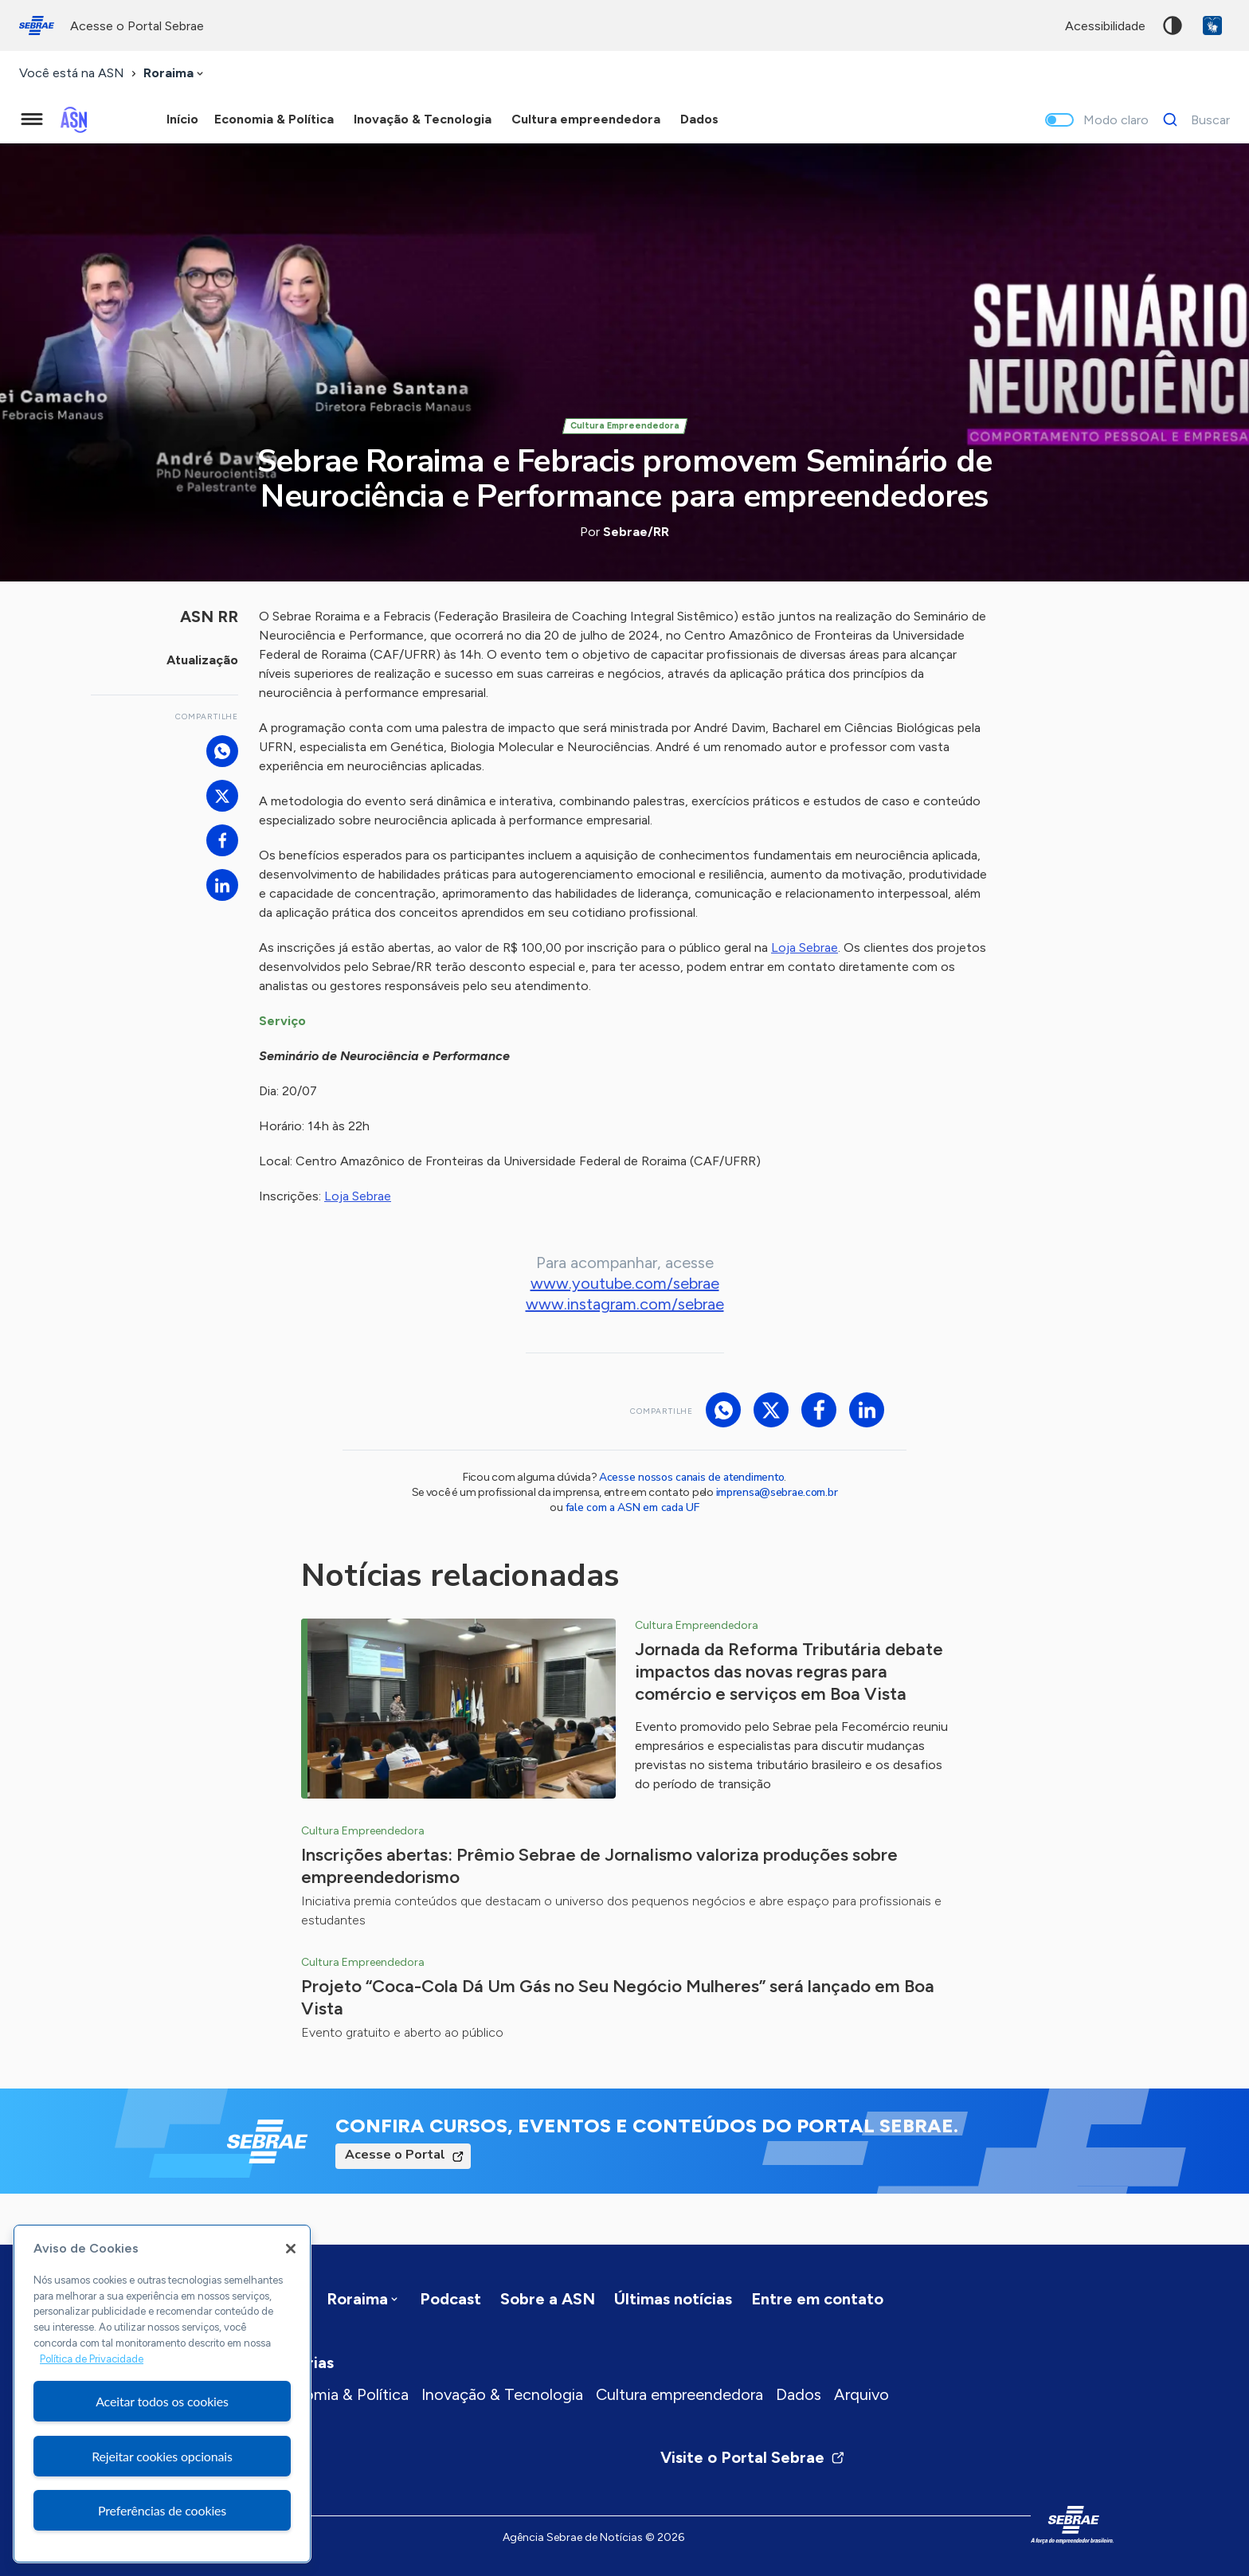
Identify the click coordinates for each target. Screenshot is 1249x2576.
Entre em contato (817, 2298)
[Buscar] (1192, 119)
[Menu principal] (32, 119)
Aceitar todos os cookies (162, 2401)
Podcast (450, 2298)
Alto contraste (1172, 25)
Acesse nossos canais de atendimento (691, 1477)
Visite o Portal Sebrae (752, 2457)
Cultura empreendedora (679, 2394)
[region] (162, 2393)
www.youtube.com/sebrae (625, 1283)
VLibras (1212, 25)
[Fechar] (290, 2248)
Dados (798, 2394)
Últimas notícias (673, 2298)
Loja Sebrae (804, 947)
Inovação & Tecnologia (502, 2394)
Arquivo (861, 2394)
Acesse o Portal (395, 2154)
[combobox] (174, 73)
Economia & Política (338, 2394)
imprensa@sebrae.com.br (777, 1492)
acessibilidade (1105, 25)
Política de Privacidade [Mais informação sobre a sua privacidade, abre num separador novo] (91, 2359)
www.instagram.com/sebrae (625, 1303)
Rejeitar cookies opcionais (162, 2456)
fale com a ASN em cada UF (632, 1507)
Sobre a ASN (547, 2298)
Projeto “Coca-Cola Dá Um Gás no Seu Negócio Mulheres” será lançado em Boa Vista (617, 1997)
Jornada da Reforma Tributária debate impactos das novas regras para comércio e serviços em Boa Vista (789, 1671)
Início (182, 119)
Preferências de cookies (162, 2510)
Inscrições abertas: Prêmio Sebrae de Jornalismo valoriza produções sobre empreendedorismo (599, 1866)
